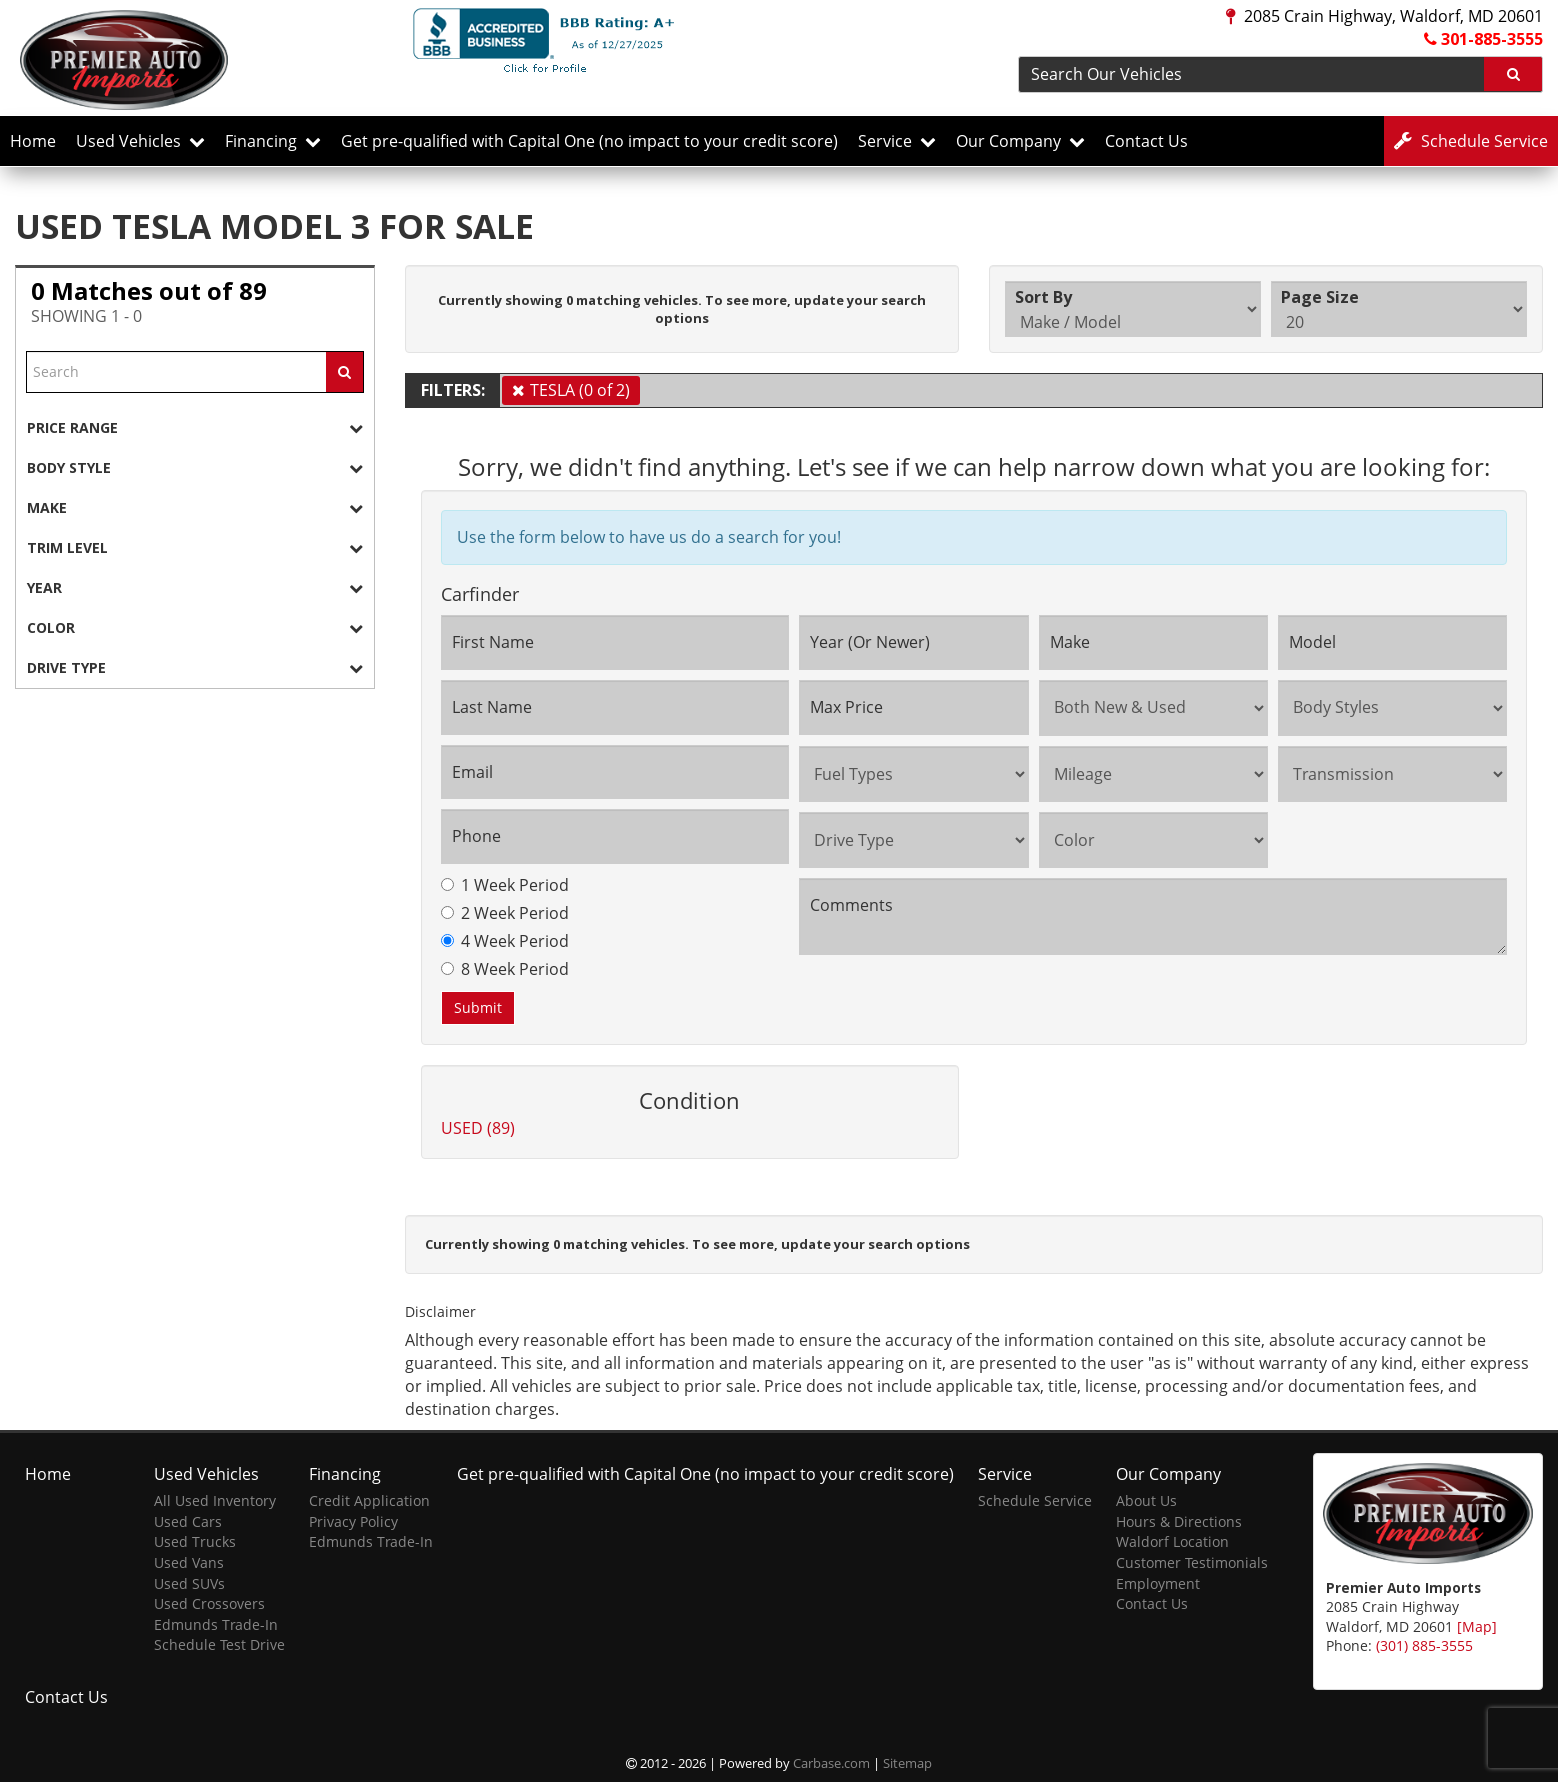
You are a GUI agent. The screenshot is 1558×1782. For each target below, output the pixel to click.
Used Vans (189, 1562)
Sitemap (907, 1763)
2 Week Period (505, 913)
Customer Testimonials (1192, 1562)
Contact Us (1146, 141)
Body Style (195, 467)
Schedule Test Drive (219, 1644)
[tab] (195, 427)
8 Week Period (505, 969)
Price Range (195, 427)
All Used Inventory (215, 1500)
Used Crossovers (209, 1603)
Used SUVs (189, 1583)
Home (33, 141)
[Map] (1477, 1626)
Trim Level (195, 547)
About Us (1146, 1500)
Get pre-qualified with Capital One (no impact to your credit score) (589, 141)
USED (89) (478, 1128)
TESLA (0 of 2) (580, 390)
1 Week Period (505, 885)
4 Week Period (505, 941)
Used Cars (188, 1521)
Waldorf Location (1172, 1541)
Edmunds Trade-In (216, 1624)
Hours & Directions (1179, 1521)
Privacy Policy (353, 1521)
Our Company (1020, 141)
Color (195, 627)
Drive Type (195, 667)
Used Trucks (195, 1541)
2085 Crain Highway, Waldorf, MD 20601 (1384, 16)
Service (897, 141)
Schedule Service (1035, 1500)
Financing (273, 141)
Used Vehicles (140, 141)
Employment (1158, 1583)
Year (195, 587)
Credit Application (369, 1500)
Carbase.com (831, 1763)
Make (195, 507)
